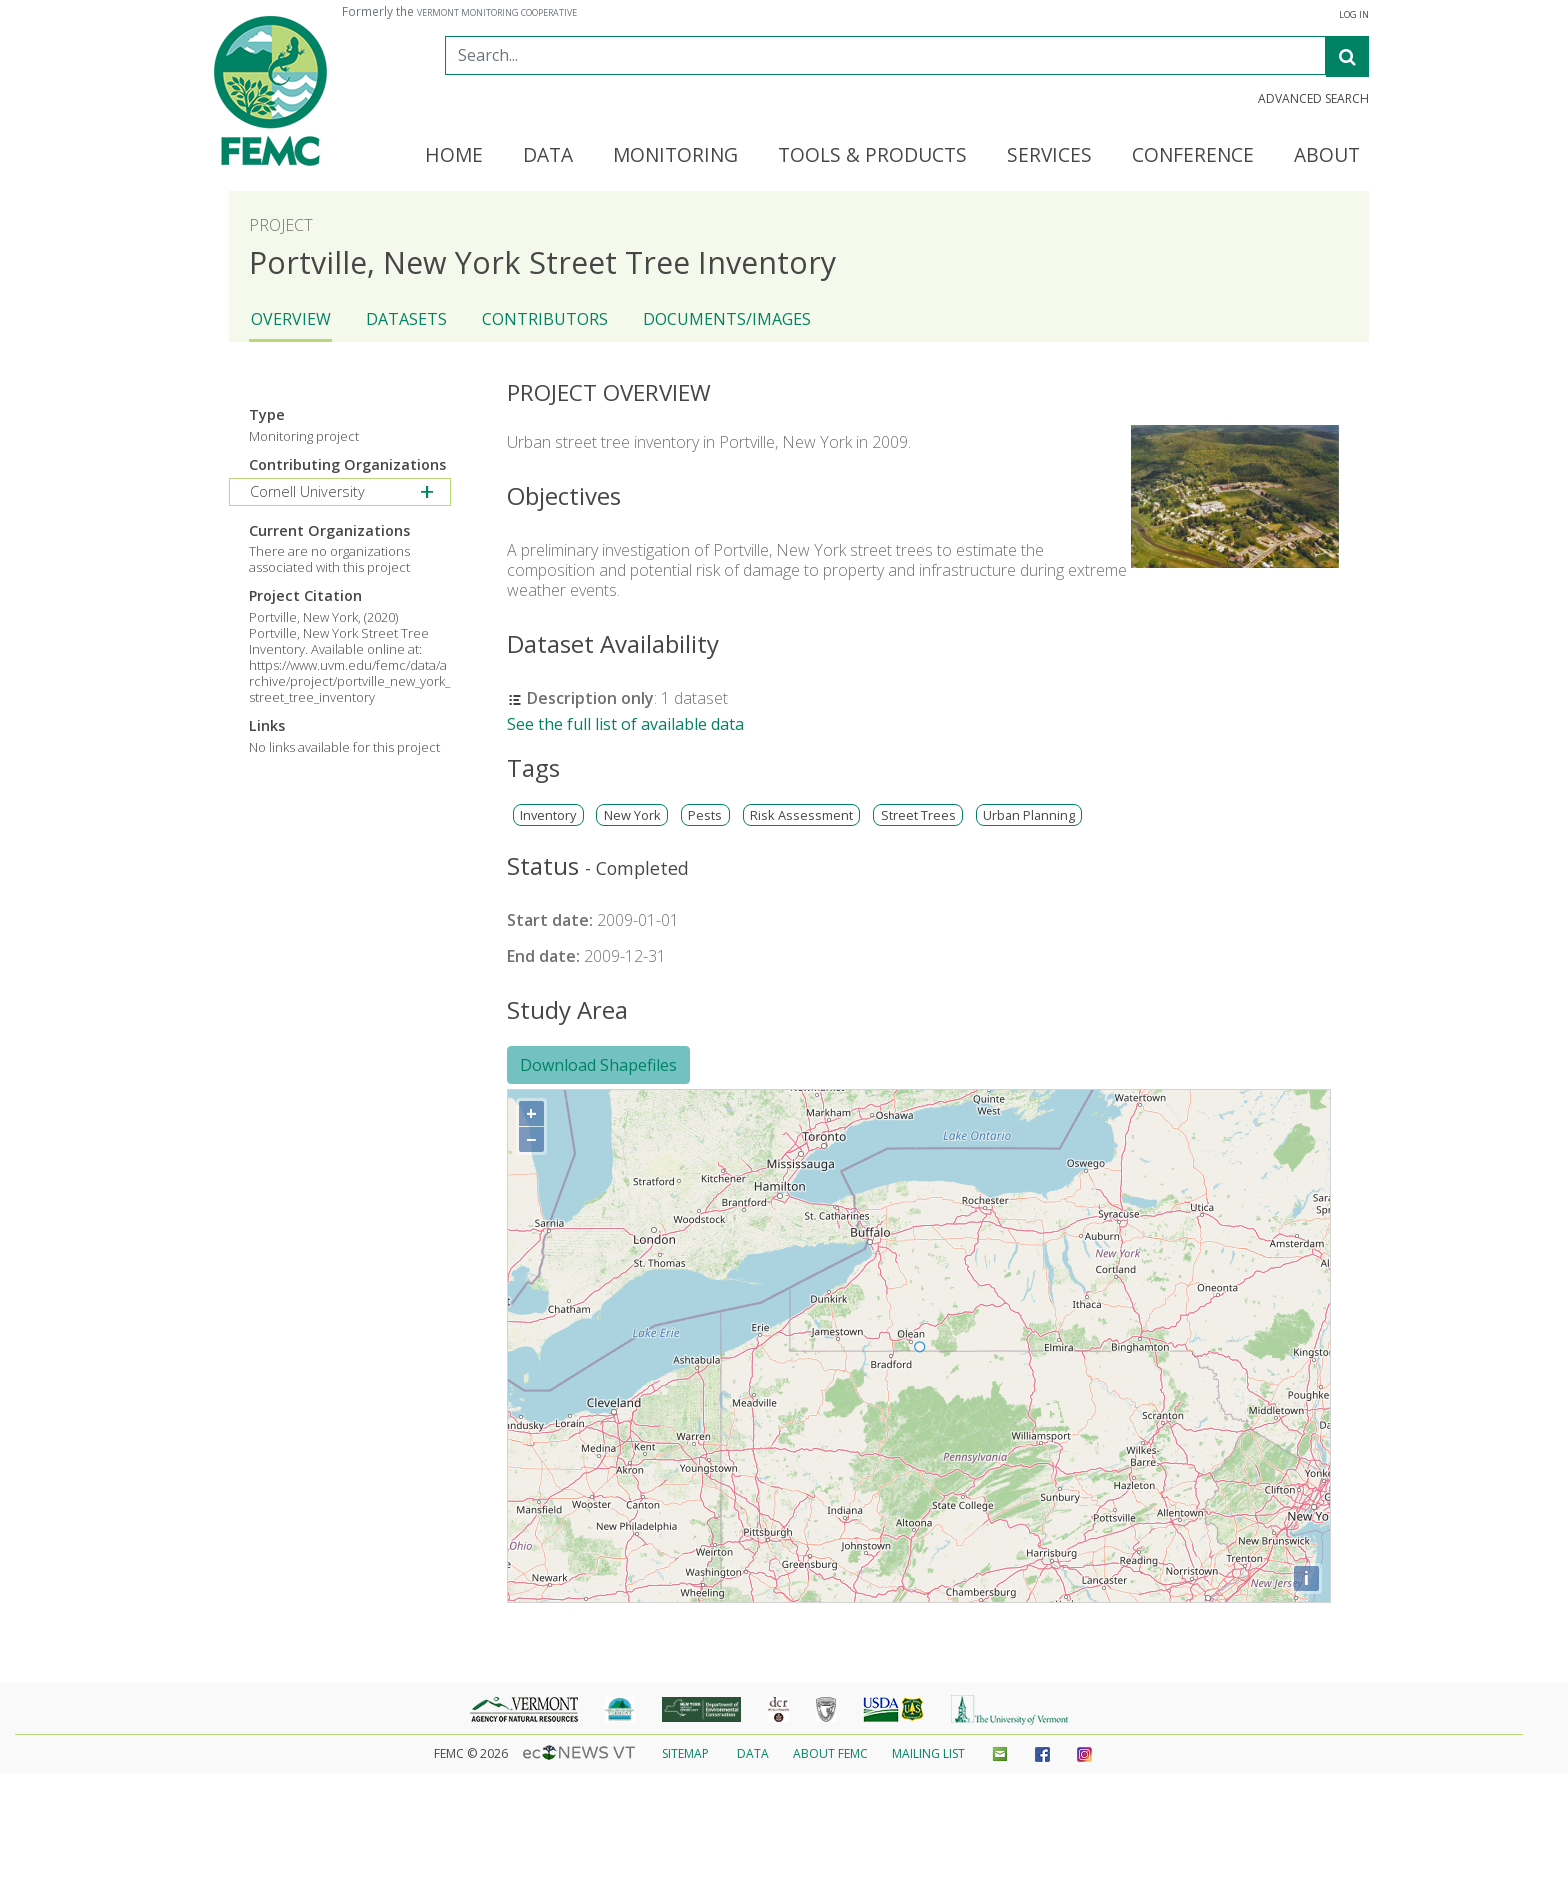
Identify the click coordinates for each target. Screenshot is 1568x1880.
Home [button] (454, 156)
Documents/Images (727, 319)
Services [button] (1049, 156)
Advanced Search (1313, 99)
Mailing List (928, 1753)
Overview (291, 319)
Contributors (545, 319)
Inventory (548, 815)
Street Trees (918, 815)
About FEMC (830, 1753)
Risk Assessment (801, 815)
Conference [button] (1193, 156)
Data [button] (548, 156)
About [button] (1327, 156)
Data (753, 1753)
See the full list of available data (625, 724)
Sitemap (685, 1753)
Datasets (406, 319)
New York (632, 815)
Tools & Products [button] (872, 156)
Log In (1354, 15)
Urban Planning (1029, 815)
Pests (705, 815)
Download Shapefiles (598, 1065)
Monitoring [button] (675, 156)
